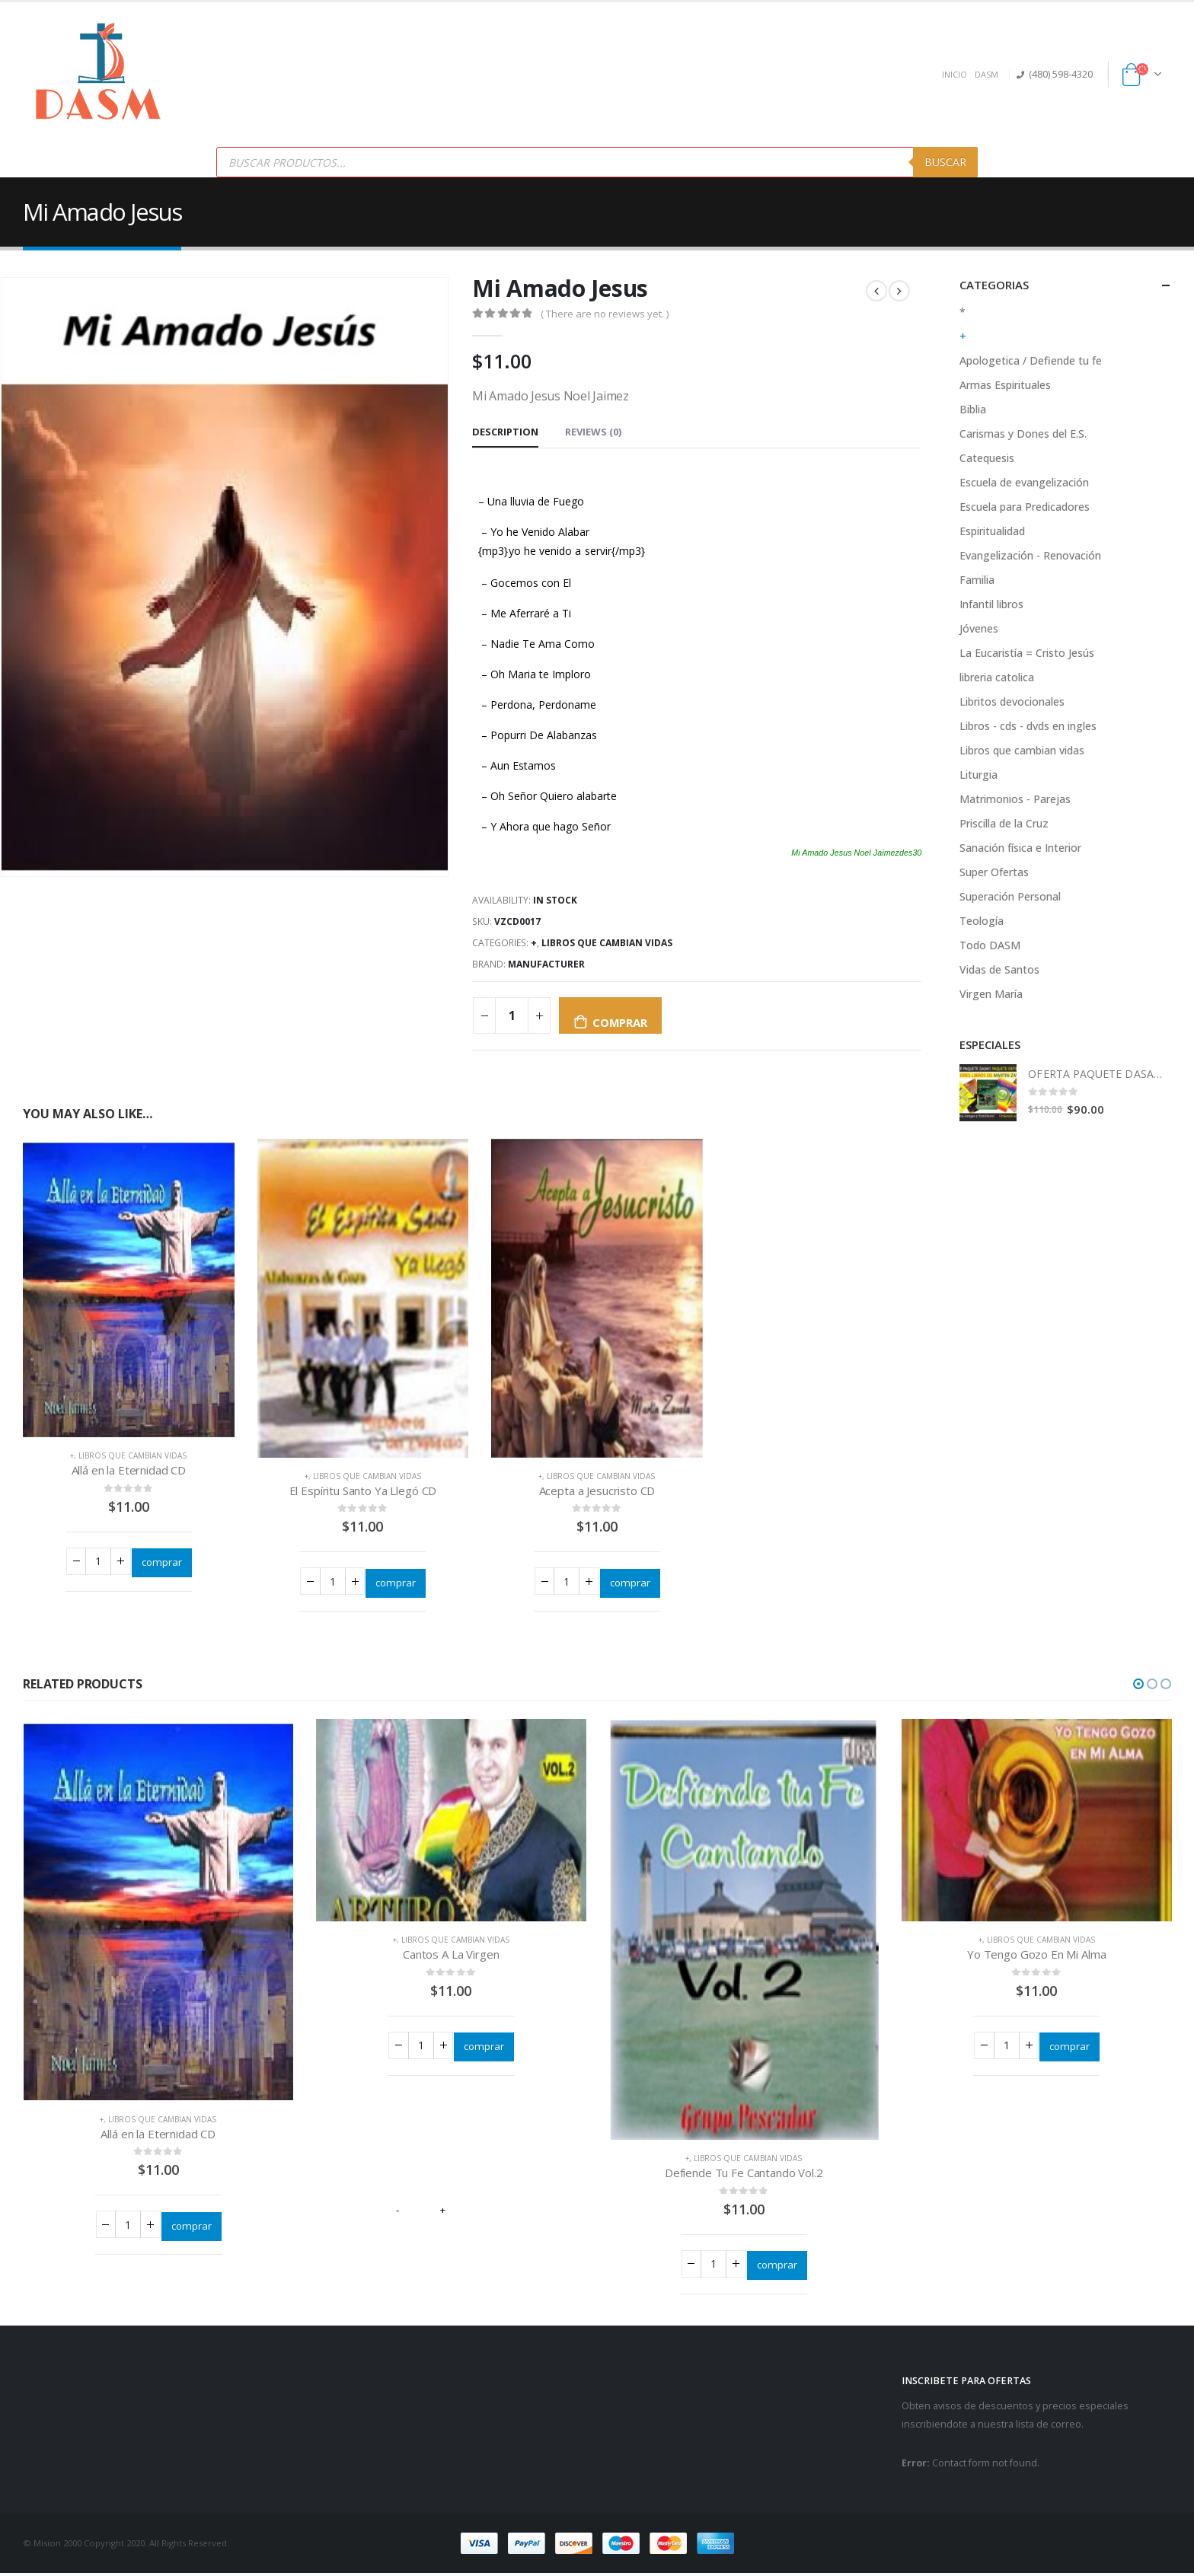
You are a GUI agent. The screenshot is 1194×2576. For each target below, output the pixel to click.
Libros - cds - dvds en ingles (1028, 726)
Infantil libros (991, 604)
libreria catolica (996, 677)
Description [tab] (505, 431)
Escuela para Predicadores (1024, 506)
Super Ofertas (994, 872)
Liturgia (978, 774)
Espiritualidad (992, 531)
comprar (619, 1022)
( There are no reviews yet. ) (605, 313)
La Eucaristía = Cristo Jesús (1026, 653)
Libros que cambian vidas (606, 942)
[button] (1138, 1684)
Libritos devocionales (1012, 701)
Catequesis (986, 458)
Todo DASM (989, 945)
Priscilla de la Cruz (1004, 823)
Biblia (972, 409)
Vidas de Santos (999, 969)
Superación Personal (1010, 896)
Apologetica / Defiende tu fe (1030, 360)
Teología (981, 920)
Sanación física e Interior (1020, 847)
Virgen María (991, 994)
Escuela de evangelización (1024, 482)
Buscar (945, 162)
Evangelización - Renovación (1030, 555)
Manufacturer (546, 964)
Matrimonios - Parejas (1015, 799)
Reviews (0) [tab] (593, 431)
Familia (976, 579)
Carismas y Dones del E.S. (1023, 433)
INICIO (954, 74)
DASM (986, 74)
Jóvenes (978, 628)
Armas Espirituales (1005, 385)
